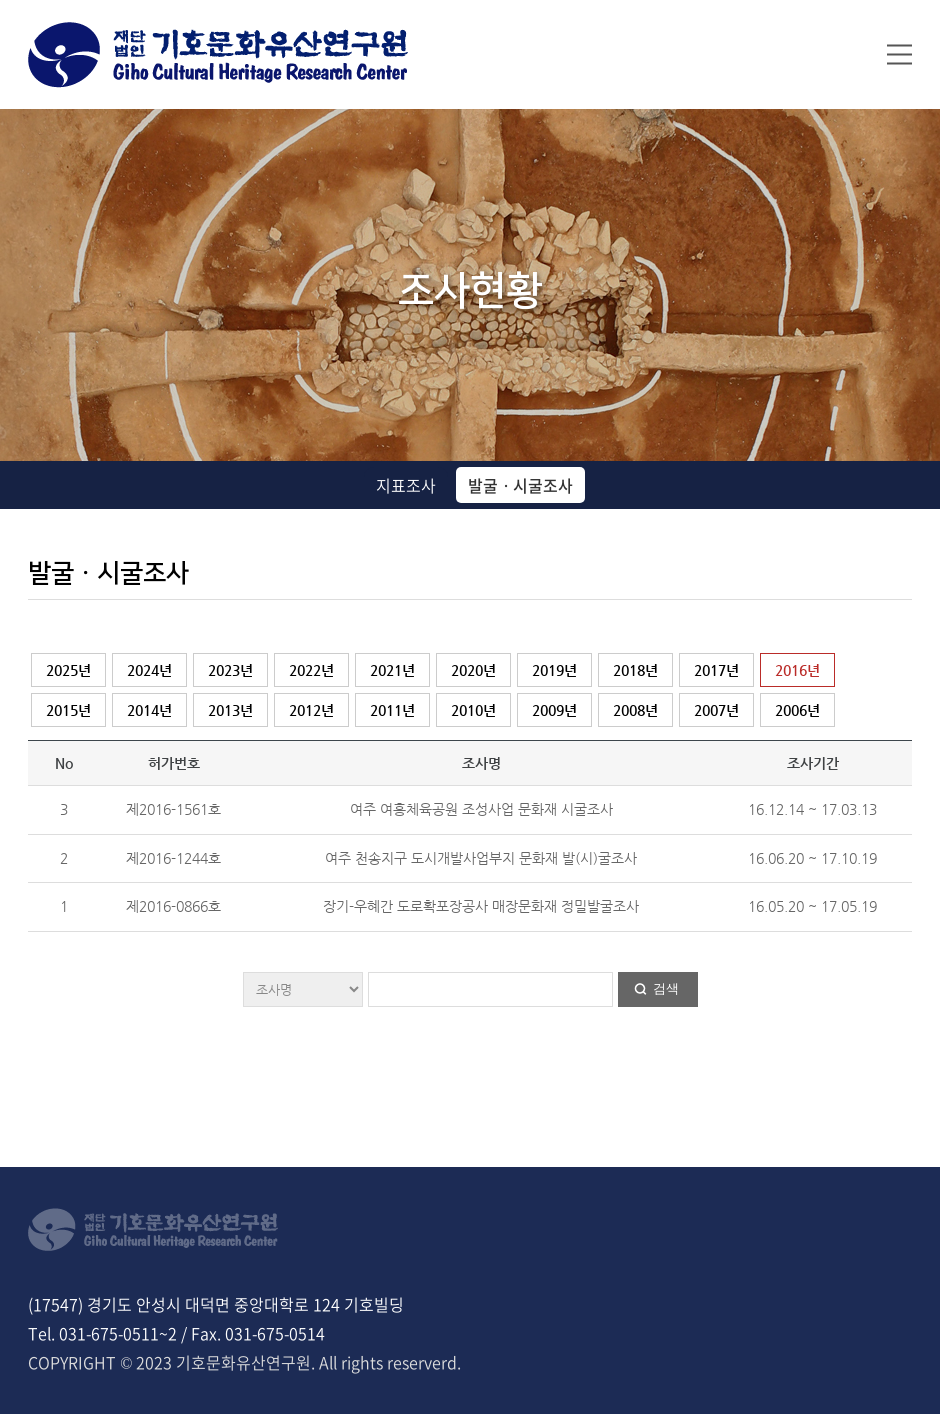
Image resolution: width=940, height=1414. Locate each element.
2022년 (311, 670)
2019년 (554, 670)
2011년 (392, 710)
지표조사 (406, 485)
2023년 (230, 670)
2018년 (635, 670)
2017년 (716, 670)
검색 (666, 988)
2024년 (149, 670)
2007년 (716, 710)
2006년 (797, 710)
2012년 (311, 710)
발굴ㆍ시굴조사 (520, 485)
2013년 (230, 710)
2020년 (473, 670)
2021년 (392, 670)
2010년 (473, 710)
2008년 (635, 710)
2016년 (797, 670)
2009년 (554, 710)
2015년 (68, 710)
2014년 (149, 710)
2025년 (68, 670)
